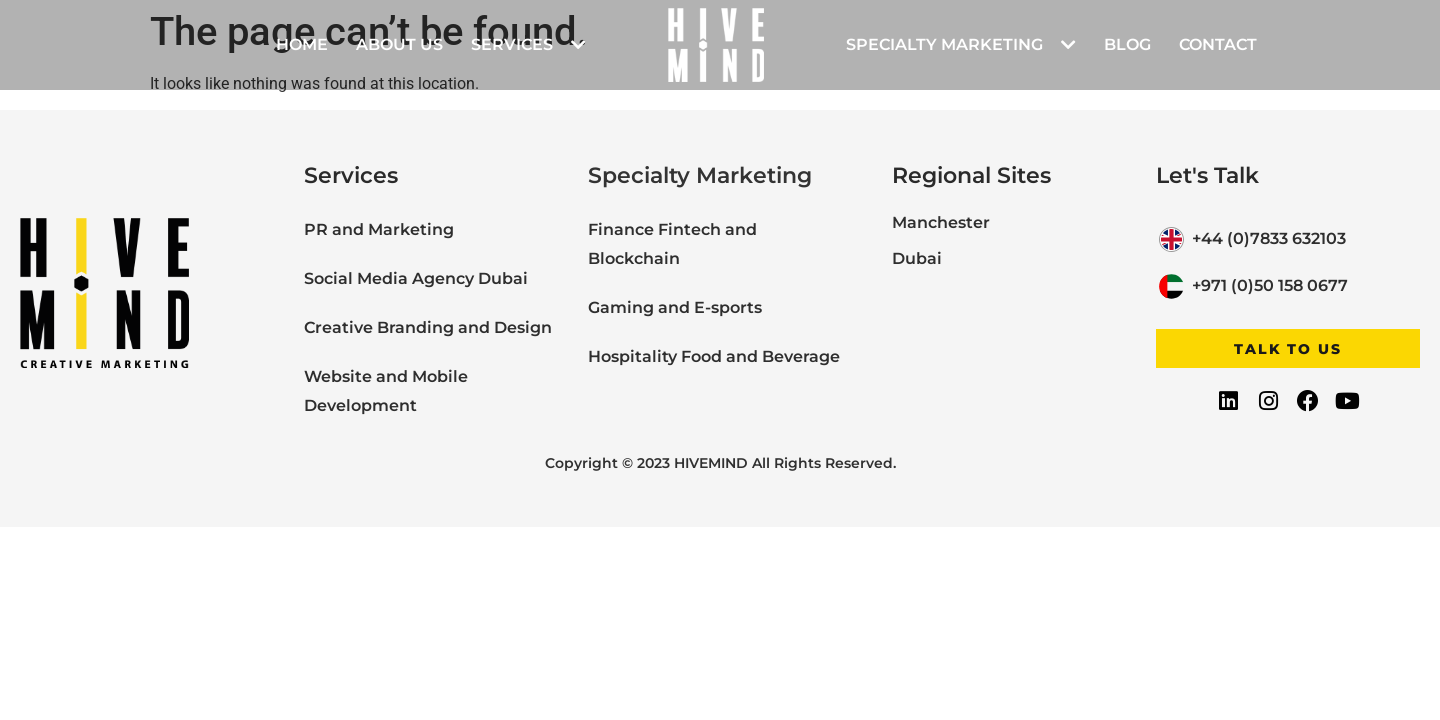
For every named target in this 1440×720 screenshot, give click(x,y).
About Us (399, 44)
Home (302, 44)
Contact (1218, 44)
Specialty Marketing (961, 45)
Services (528, 45)
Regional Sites (971, 175)
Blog (1127, 44)
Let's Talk (1207, 175)
